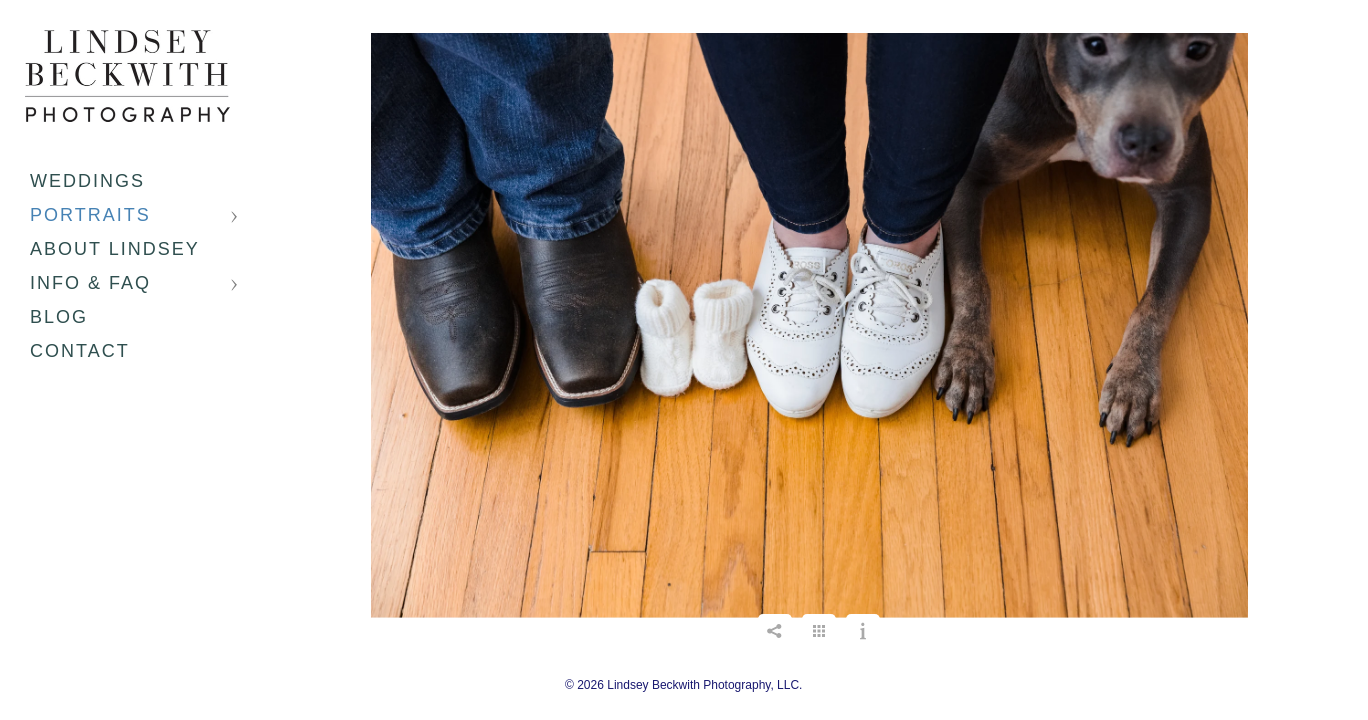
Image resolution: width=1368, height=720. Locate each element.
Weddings (87, 181)
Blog (59, 317)
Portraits (90, 215)
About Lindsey (115, 249)
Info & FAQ (90, 283)
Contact (80, 351)
